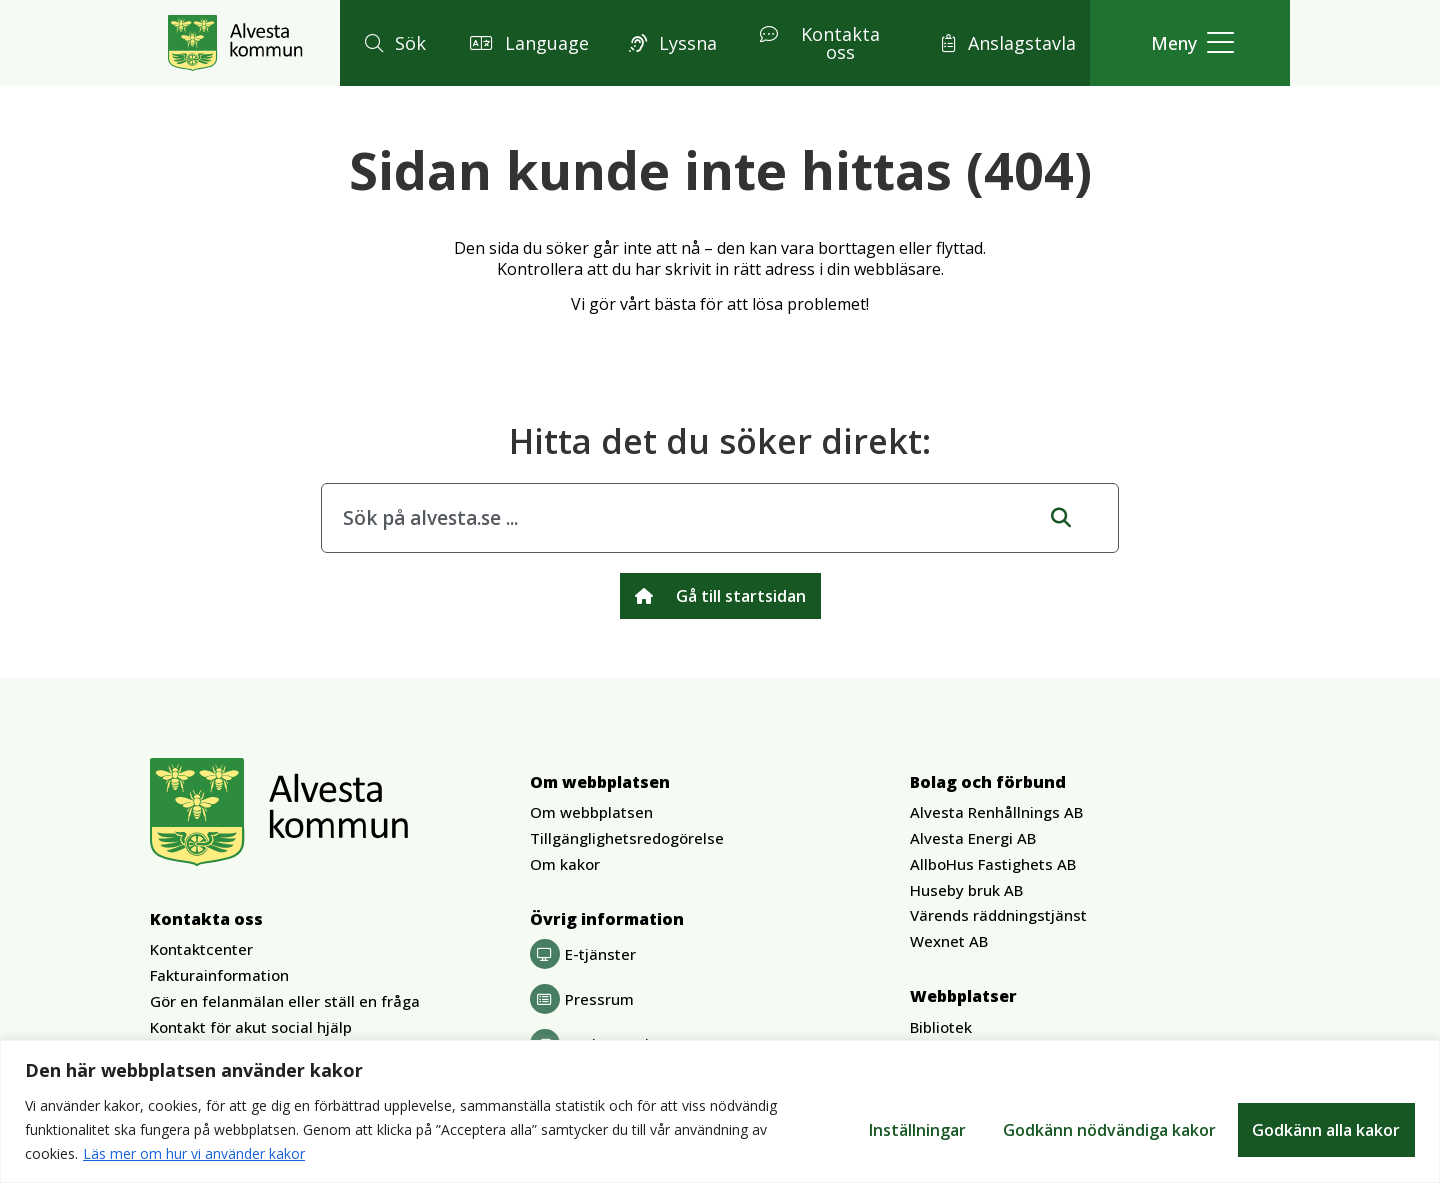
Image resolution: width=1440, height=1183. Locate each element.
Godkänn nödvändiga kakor (1107, 1130)
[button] (392, 43)
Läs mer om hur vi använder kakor (194, 1153)
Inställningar (914, 1130)
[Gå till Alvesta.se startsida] (235, 43)
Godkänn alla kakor (1326, 1130)
